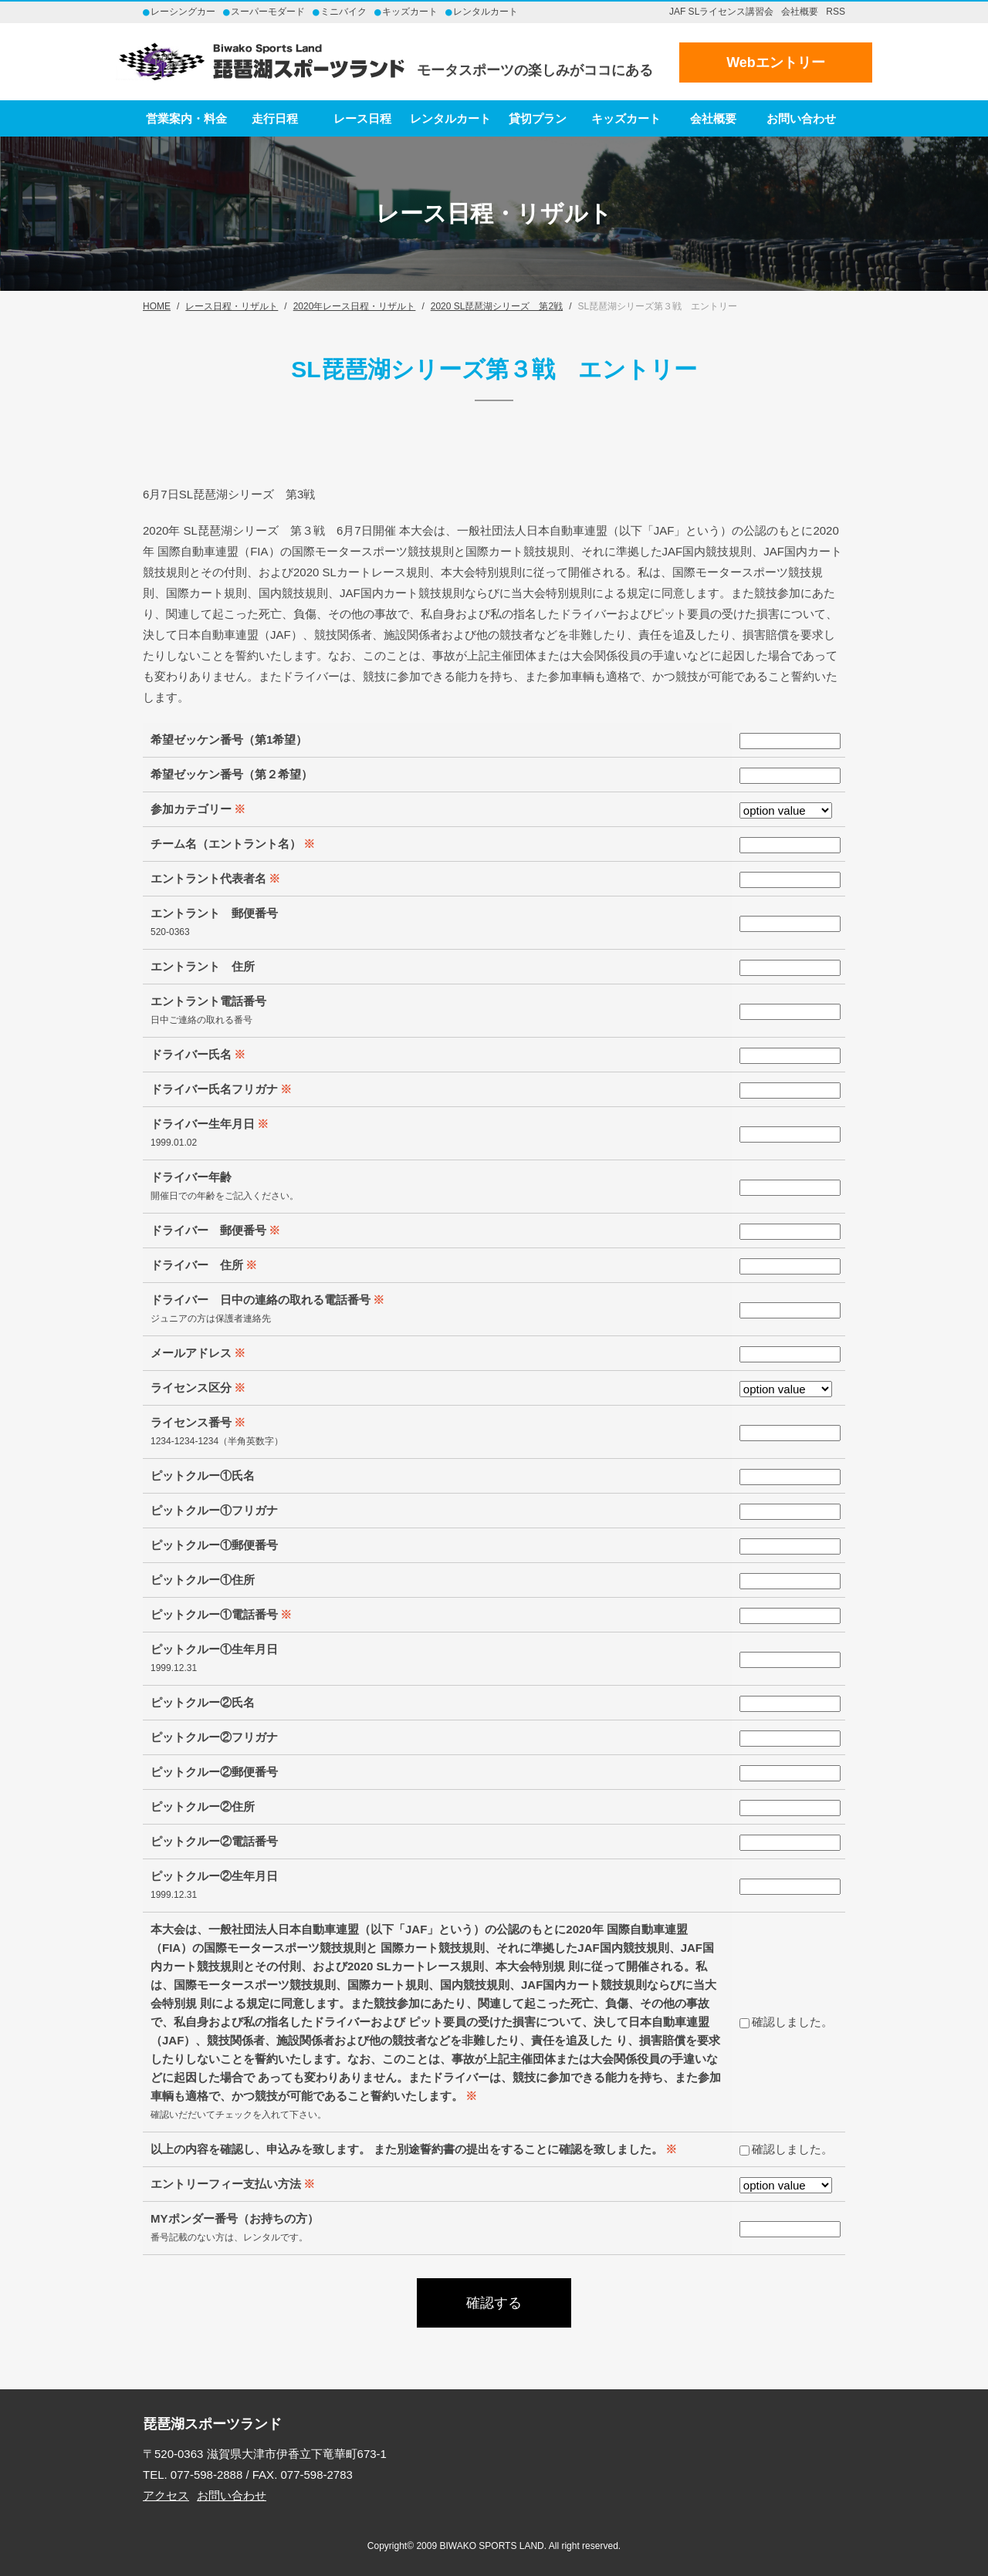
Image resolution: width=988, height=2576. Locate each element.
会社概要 (799, 11)
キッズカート (626, 118)
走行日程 (275, 118)
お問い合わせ (801, 118)
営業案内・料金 (186, 118)
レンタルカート (450, 118)
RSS (835, 11)
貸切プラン (538, 118)
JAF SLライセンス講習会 (721, 11)
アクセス (166, 2495)
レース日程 (362, 118)
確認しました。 (786, 2021)
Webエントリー (775, 62)
